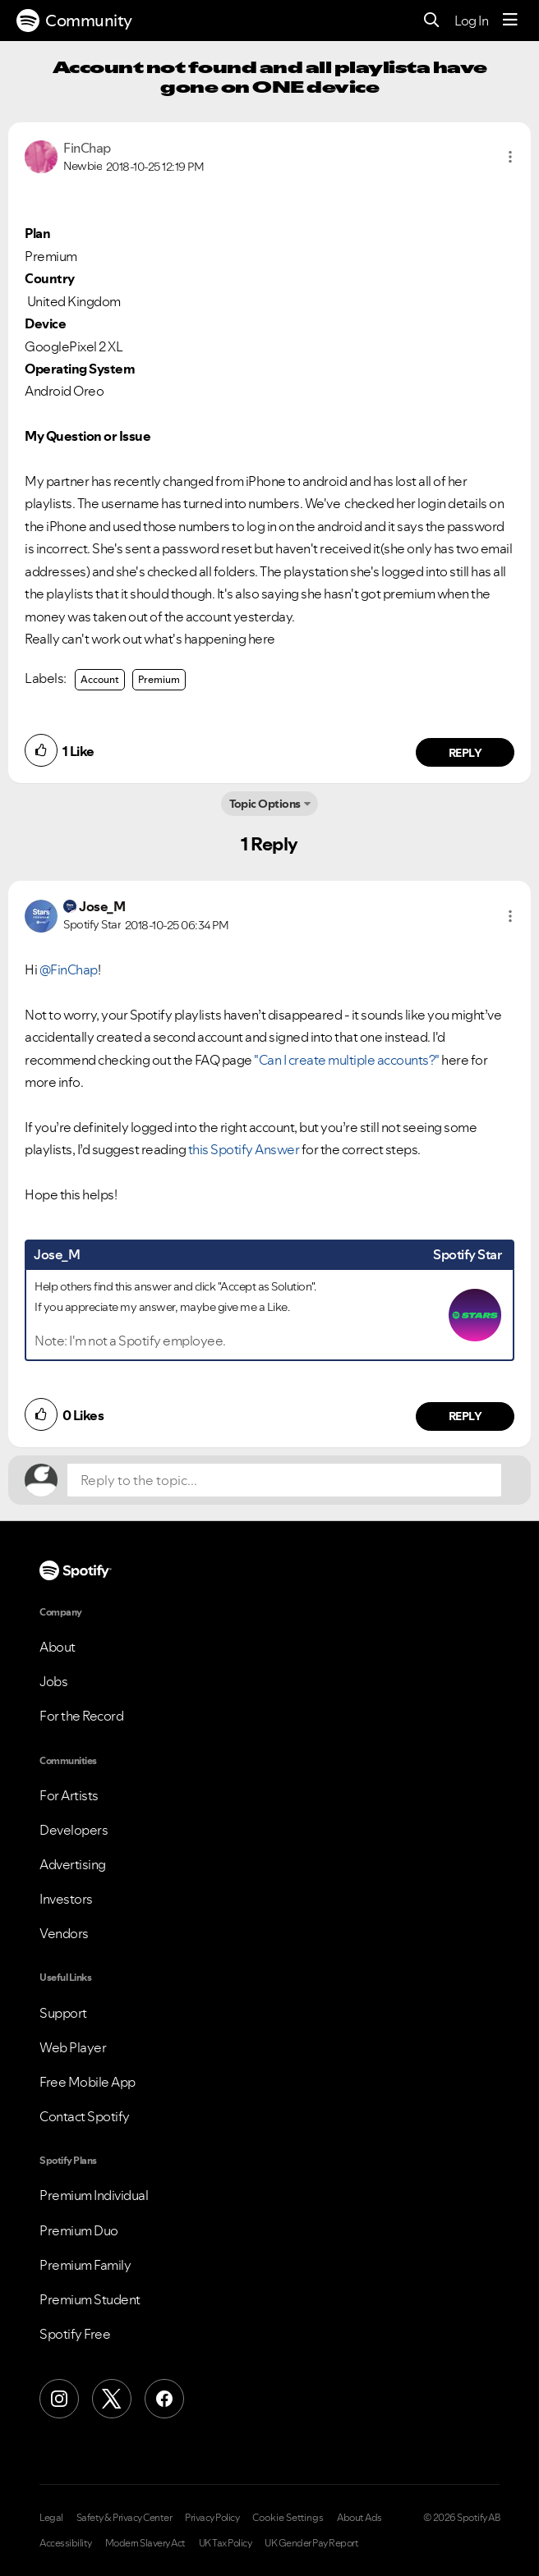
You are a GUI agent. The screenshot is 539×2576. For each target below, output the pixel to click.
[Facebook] (164, 2398)
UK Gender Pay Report (311, 2543)
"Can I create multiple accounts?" (347, 1060)
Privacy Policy (212, 2517)
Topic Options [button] (265, 803)
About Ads (359, 2517)
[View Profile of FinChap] (87, 148)
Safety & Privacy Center (124, 2517)
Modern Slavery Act (145, 2543)
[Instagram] (59, 2398)
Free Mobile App (87, 2082)
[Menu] (510, 20)
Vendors (64, 1933)
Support (63, 2013)
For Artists (69, 1795)
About (57, 1647)
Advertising (72, 1864)
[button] (510, 156)
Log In (471, 20)
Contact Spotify (84, 2116)
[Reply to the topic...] (284, 1480)
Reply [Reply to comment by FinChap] (465, 753)
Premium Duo (78, 2230)
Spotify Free (74, 2334)
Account (100, 679)
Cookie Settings (288, 2517)
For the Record (81, 1716)
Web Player (72, 2047)
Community (74, 20)
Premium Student (90, 2299)
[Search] (432, 20)
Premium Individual (93, 2195)
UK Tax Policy (225, 2543)
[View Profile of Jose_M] (102, 906)
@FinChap (68, 969)
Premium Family (85, 2265)
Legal (51, 2517)
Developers (73, 1830)
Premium (159, 679)
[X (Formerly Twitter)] (111, 2398)
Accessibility (65, 2543)
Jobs (53, 1681)
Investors (66, 1899)
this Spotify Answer (244, 1149)
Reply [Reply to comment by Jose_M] (465, 1416)
